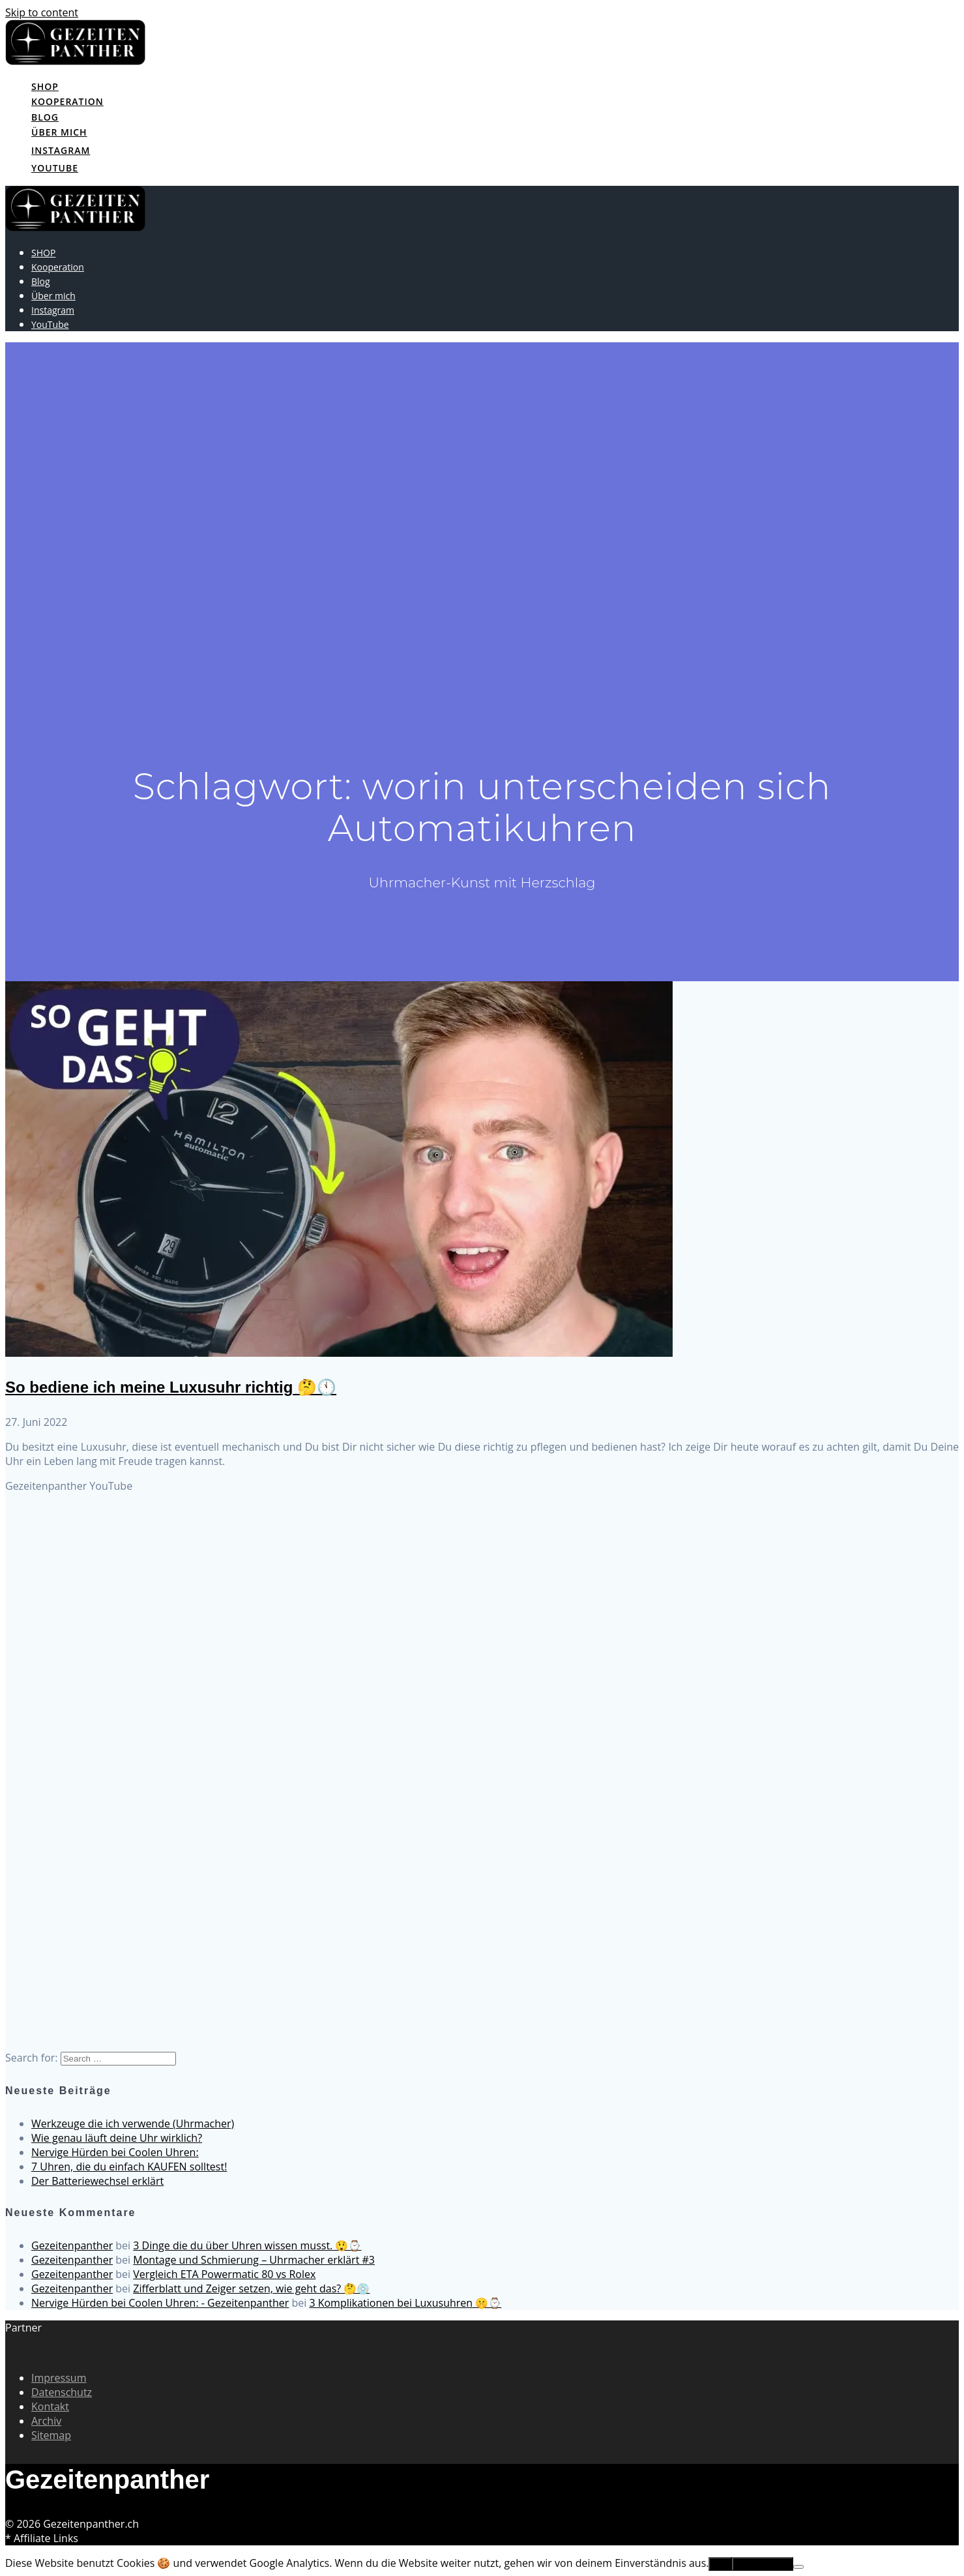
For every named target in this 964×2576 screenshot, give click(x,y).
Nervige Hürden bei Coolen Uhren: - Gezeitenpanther (160, 2303)
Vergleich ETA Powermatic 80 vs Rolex (224, 2274)
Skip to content (41, 12)
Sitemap (51, 2435)
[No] (798, 2567)
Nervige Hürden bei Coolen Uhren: (115, 2152)
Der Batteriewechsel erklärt (97, 2181)
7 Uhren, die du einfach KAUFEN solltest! (129, 2166)
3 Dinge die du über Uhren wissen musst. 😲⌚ (247, 2245)
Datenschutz (61, 2392)
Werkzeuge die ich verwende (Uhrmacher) (132, 2123)
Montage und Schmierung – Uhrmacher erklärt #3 (254, 2260)
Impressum (58, 2378)
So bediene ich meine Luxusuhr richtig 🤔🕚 (170, 1387)
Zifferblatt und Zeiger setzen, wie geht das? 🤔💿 (251, 2288)
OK (720, 2564)
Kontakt (50, 2406)
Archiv (46, 2421)
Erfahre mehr (762, 2564)
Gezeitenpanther (72, 2245)
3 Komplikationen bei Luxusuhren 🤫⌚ (405, 2303)
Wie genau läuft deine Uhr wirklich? (116, 2138)
